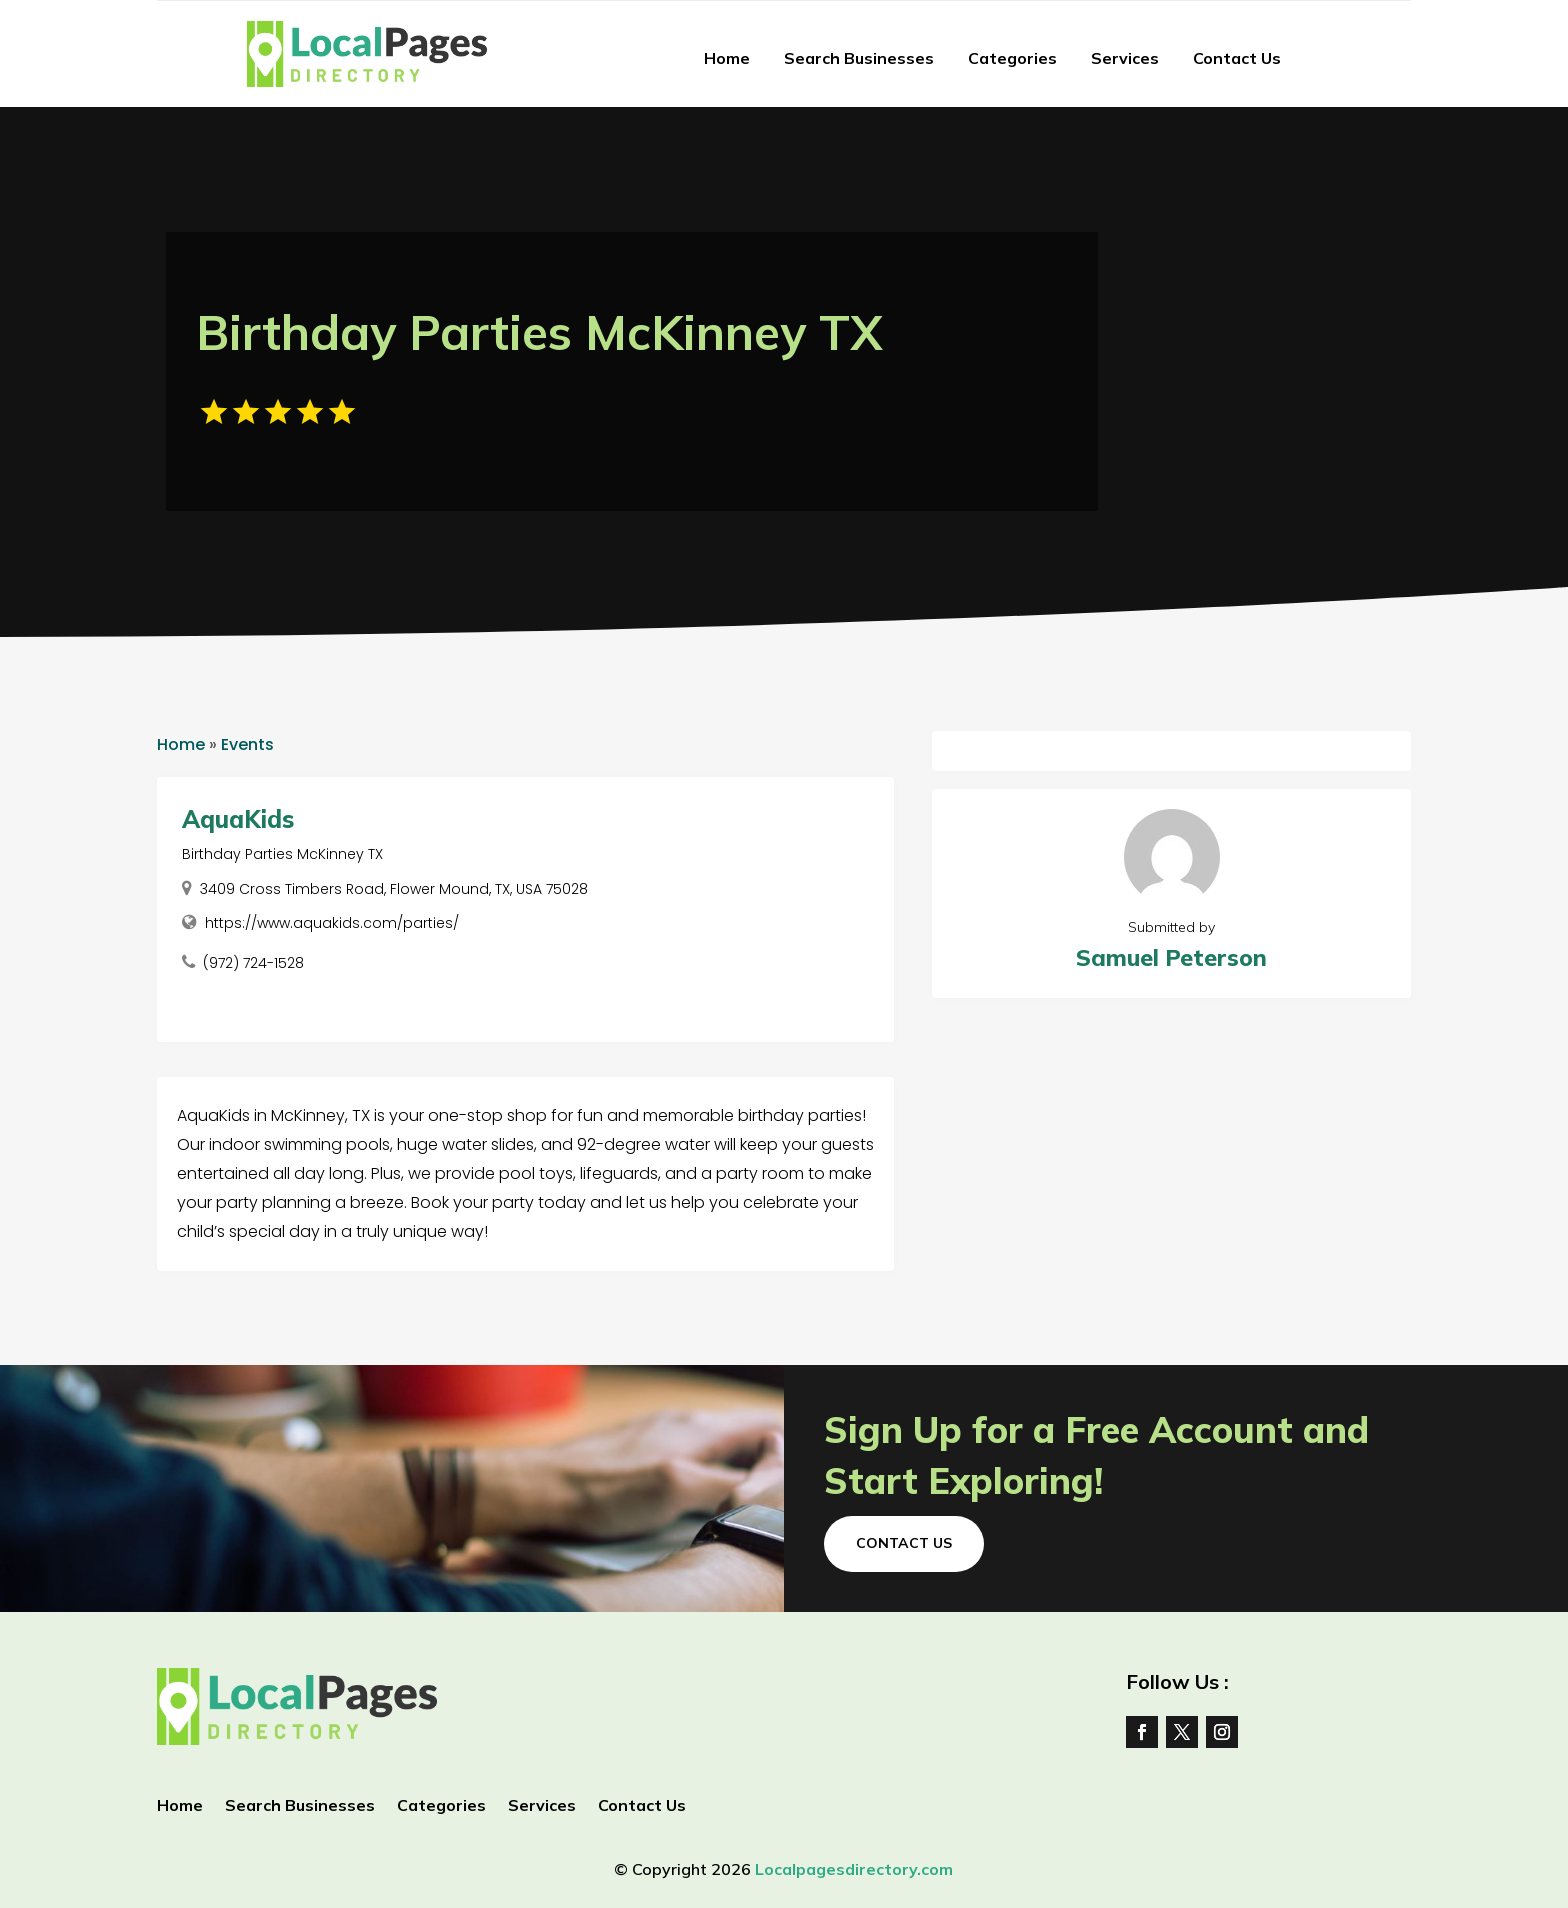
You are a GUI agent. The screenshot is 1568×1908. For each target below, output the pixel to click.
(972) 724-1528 (253, 963)
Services (1125, 58)
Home (727, 58)
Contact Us (1237, 58)
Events (247, 744)
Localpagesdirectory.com (854, 1869)
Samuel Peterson (1171, 957)
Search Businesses (859, 58)
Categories (1012, 58)
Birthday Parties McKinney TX (282, 854)
